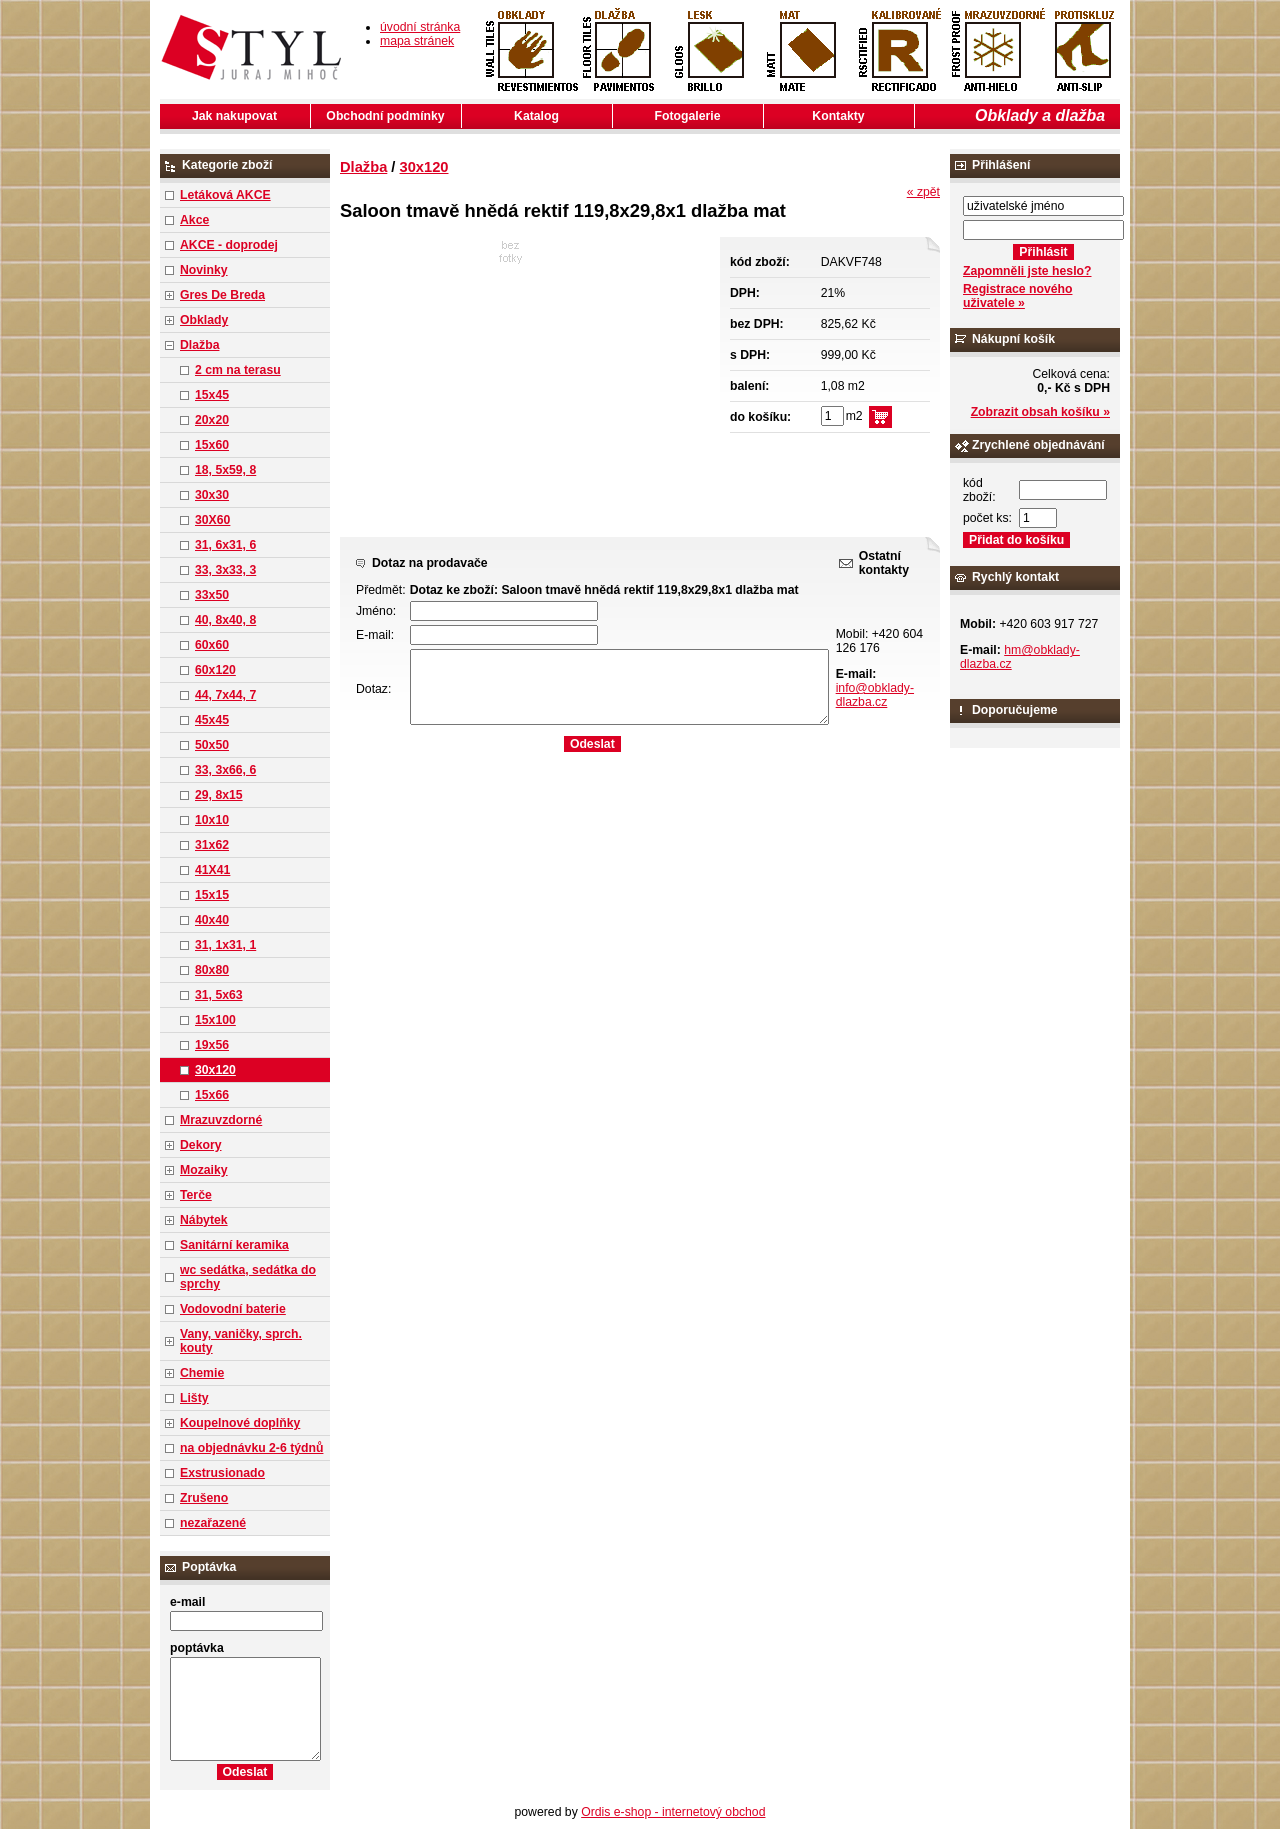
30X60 (212, 520)
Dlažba (199, 345)
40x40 (212, 920)
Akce (194, 220)
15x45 (212, 395)
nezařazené (213, 1523)
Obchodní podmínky (385, 116)
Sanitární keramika (234, 1245)
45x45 (212, 720)
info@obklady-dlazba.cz (875, 695)
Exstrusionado (222, 1473)
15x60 (212, 445)
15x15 (212, 895)
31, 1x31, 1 (225, 945)
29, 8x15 (219, 795)
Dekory (200, 1145)
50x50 (212, 745)
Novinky (204, 270)
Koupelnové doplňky (240, 1423)
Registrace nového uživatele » (1017, 296)
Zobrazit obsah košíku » (1040, 412)
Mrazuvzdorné (221, 1120)
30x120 (215, 1070)
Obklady (204, 320)
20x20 (212, 420)
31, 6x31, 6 (225, 545)
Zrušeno (204, 1498)
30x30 (212, 495)
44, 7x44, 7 (225, 695)
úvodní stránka (420, 27)
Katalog (536, 116)
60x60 (212, 645)
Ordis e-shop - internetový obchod (673, 1812)
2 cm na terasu (238, 370)
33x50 (212, 595)
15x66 (212, 1095)
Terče (196, 1195)
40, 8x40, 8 (225, 620)
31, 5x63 (219, 995)
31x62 (212, 845)
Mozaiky (204, 1170)
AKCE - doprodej (229, 245)
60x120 (215, 670)
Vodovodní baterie (233, 1309)
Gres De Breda (222, 295)
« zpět (923, 192)
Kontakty (838, 116)
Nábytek (204, 1220)
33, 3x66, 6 (225, 770)
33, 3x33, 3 (225, 570)
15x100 (215, 1020)
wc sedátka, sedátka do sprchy (248, 1277)
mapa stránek (417, 41)
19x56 (212, 1045)
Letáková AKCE (225, 195)
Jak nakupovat (234, 116)
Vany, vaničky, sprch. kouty (241, 1341)
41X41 (212, 870)
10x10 (212, 820)
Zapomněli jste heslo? (1027, 271)
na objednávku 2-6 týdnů (251, 1448)
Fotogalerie (688, 116)
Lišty (194, 1398)
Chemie (202, 1373)
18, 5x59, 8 (225, 470)
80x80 (212, 970)
